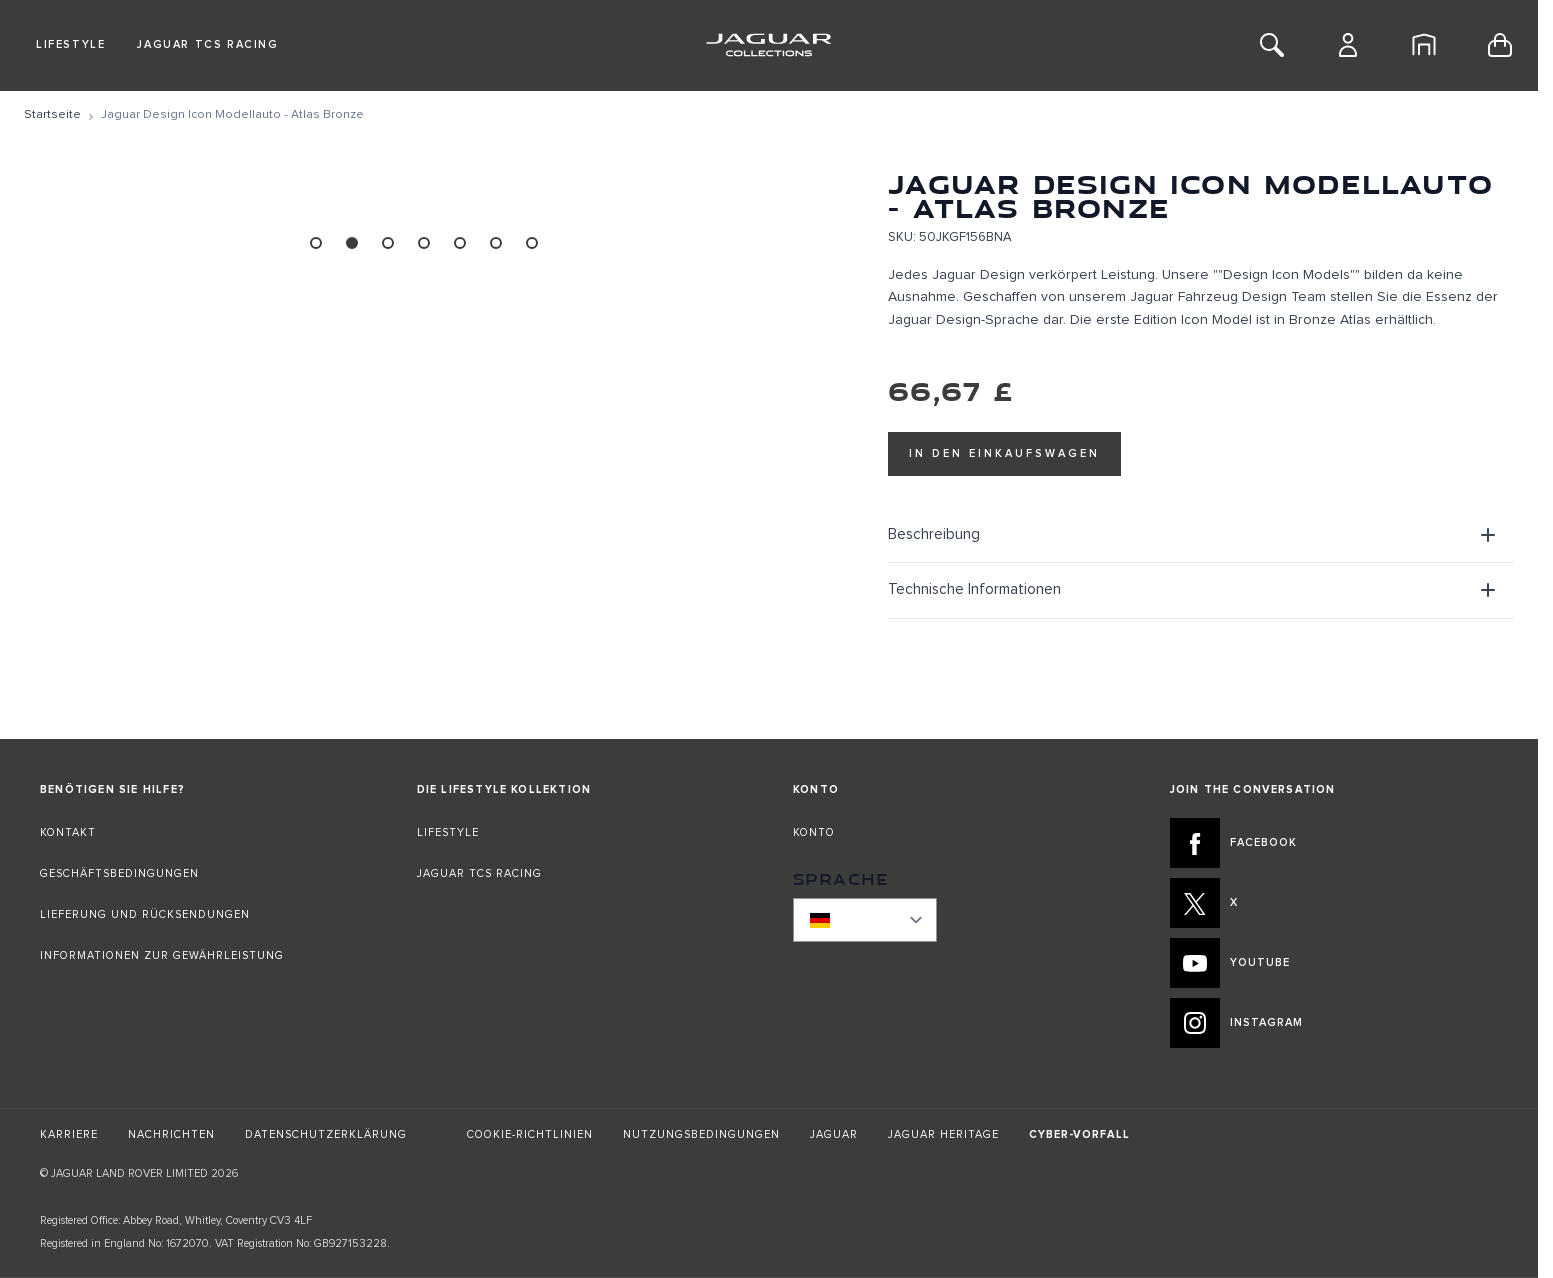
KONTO (814, 832)
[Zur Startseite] (52, 115)
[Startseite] (1424, 45)
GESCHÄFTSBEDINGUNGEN (119, 873)
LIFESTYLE (448, 832)
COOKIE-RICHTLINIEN (530, 1134)
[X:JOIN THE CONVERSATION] (1334, 903)
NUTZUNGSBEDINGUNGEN (701, 1134)
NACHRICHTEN (171, 1134)
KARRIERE (69, 1134)
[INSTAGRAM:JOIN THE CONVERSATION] (1334, 1023)
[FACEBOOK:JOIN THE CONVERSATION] (1334, 843)
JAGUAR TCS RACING (479, 873)
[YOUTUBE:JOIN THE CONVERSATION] (1334, 963)
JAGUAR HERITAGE (943, 1134)
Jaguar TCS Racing (207, 44)
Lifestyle (70, 44)
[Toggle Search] (1272, 45)
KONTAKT (68, 832)
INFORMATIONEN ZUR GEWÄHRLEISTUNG (162, 955)
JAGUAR (834, 1134)
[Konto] (1348, 45)
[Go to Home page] (768, 45)
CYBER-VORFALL (1079, 1134)
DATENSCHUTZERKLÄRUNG (326, 1134)
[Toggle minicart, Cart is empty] (1500, 45)
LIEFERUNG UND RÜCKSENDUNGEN (145, 914)
